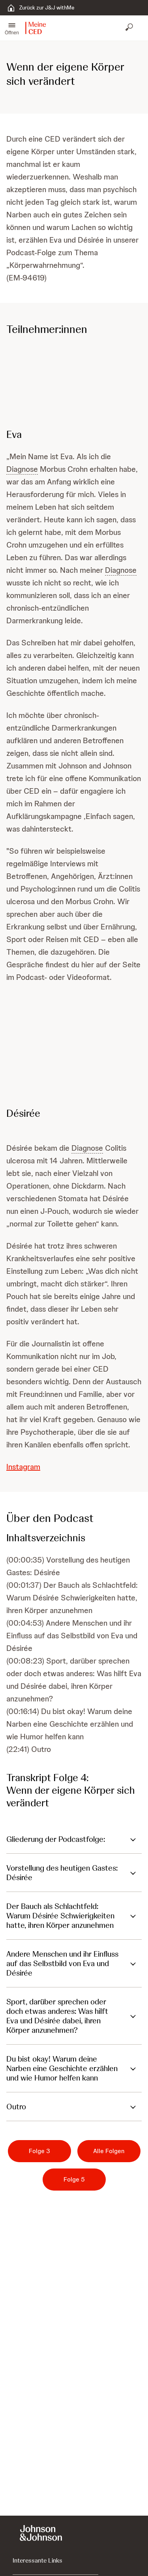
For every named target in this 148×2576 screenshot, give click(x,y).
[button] (12, 28)
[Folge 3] (39, 2151)
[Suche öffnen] (130, 28)
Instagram (23, 1467)
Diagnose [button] (22, 469)
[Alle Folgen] (109, 2151)
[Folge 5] (74, 2179)
